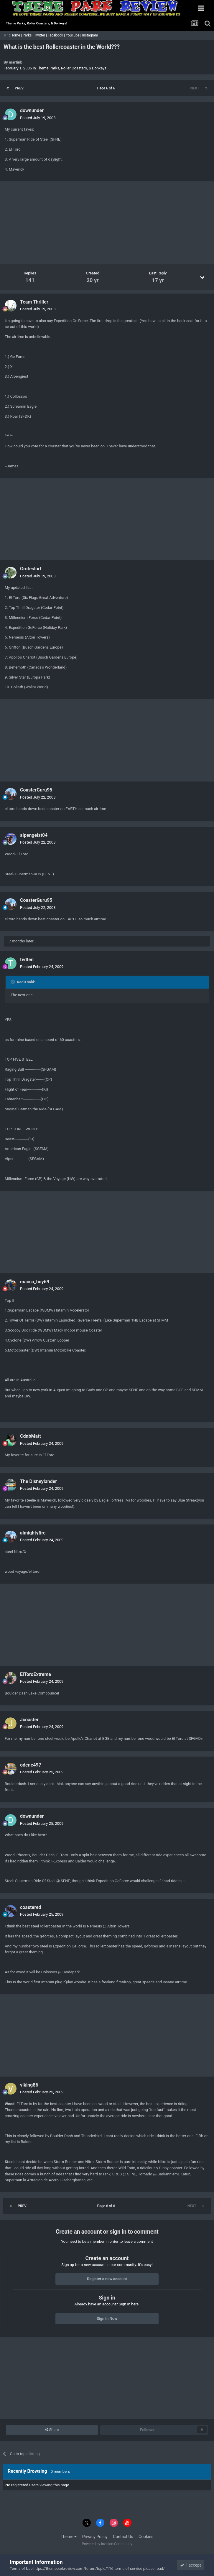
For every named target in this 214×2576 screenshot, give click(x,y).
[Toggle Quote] (13, 981)
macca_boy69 (34, 1281)
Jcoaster (29, 1719)
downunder (32, 110)
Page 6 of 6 (107, 88)
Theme (69, 2536)
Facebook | (57, 35)
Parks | (28, 35)
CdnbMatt (30, 1436)
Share (52, 2429)
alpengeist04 (33, 835)
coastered (30, 1907)
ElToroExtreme (35, 1674)
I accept (190, 2565)
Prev (19, 88)
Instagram (90, 35)
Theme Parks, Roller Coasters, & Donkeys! (72, 68)
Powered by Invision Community (107, 2544)
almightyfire (33, 1533)
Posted (37, 118)
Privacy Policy (95, 2536)
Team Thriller (34, 302)
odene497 (30, 1765)
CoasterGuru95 (36, 790)
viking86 (29, 2085)
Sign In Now (107, 2318)
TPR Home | (12, 35)
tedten (27, 959)
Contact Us (123, 2536)
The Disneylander (38, 1481)
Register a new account (107, 2279)
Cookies (146, 2536)
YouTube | (74, 35)
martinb (15, 62)
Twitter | (41, 35)
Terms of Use (21, 2568)
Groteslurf (31, 568)
